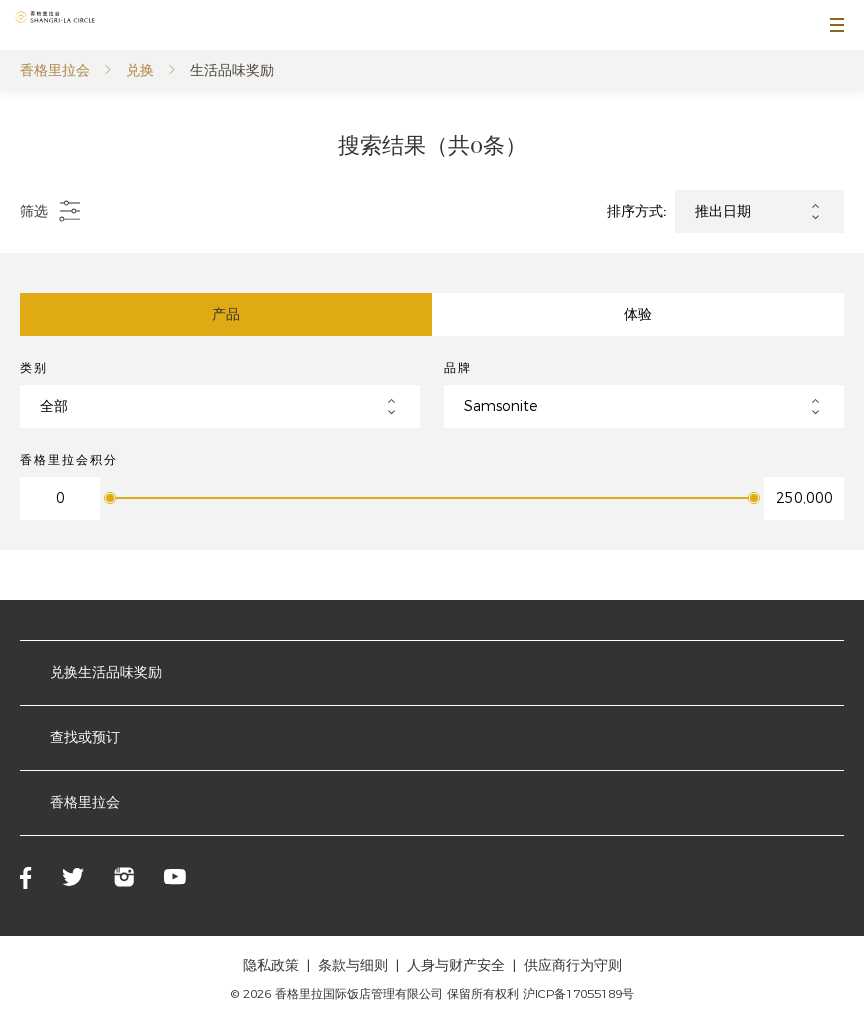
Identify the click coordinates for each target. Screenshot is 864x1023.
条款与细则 (353, 965)
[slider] (110, 498)
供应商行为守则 (573, 965)
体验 (638, 314)
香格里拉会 (55, 70)
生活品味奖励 (232, 70)
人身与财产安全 (456, 965)
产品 (226, 314)
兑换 (140, 70)
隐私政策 (271, 965)
